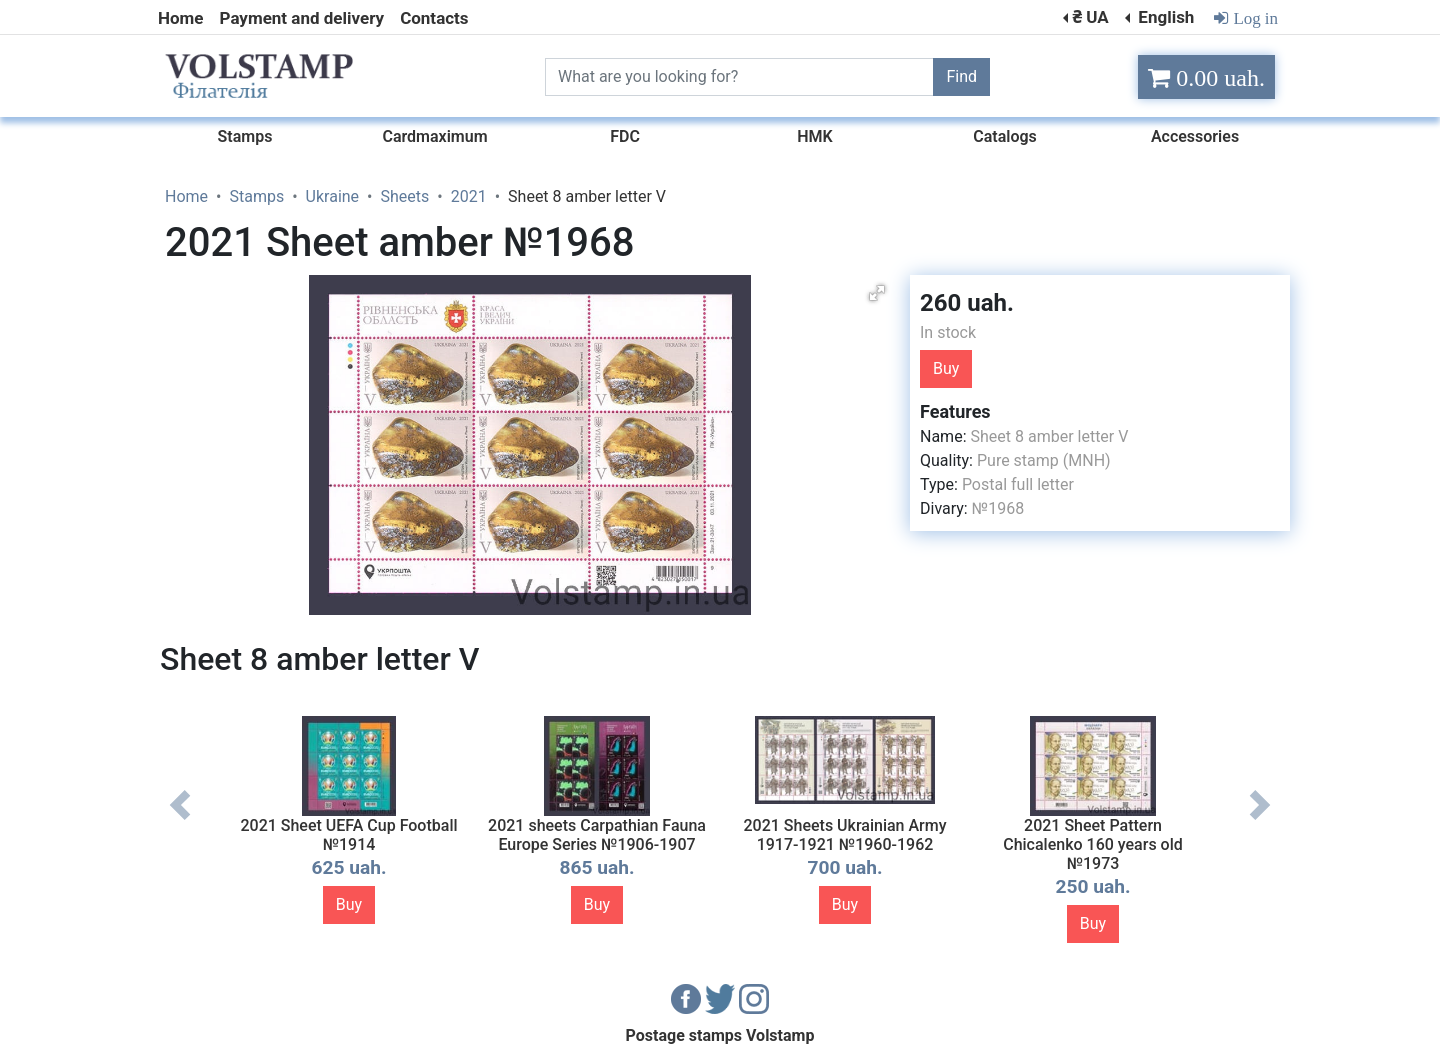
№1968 (998, 508)
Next (1260, 820)
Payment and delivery (302, 18)
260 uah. (967, 303)
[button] (877, 293)
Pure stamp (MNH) (1044, 460)
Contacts (434, 18)
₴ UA (1090, 17)
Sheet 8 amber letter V (1049, 436)
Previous (180, 820)
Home (181, 18)
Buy (946, 368)
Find (961, 76)
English (1164, 17)
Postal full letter (1018, 484)
